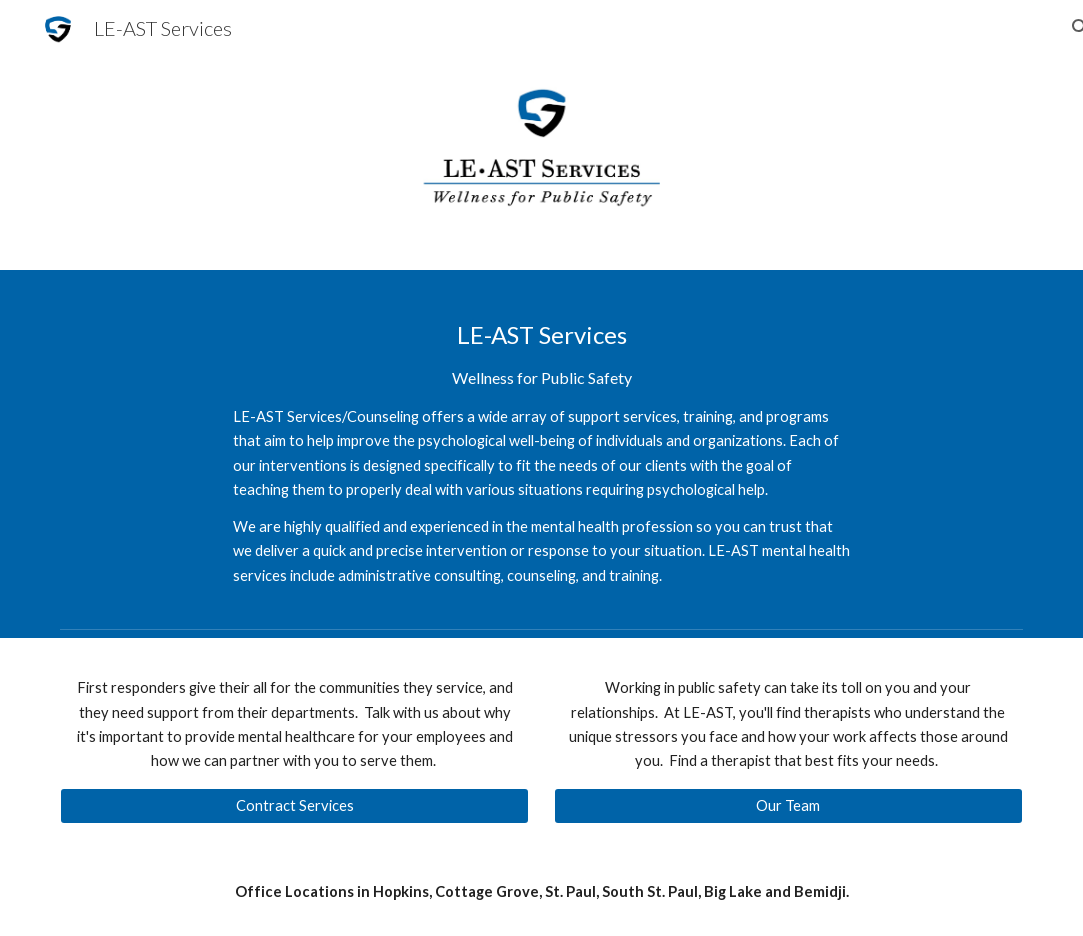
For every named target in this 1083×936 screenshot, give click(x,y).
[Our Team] (788, 806)
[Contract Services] (294, 806)
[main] (541, 445)
